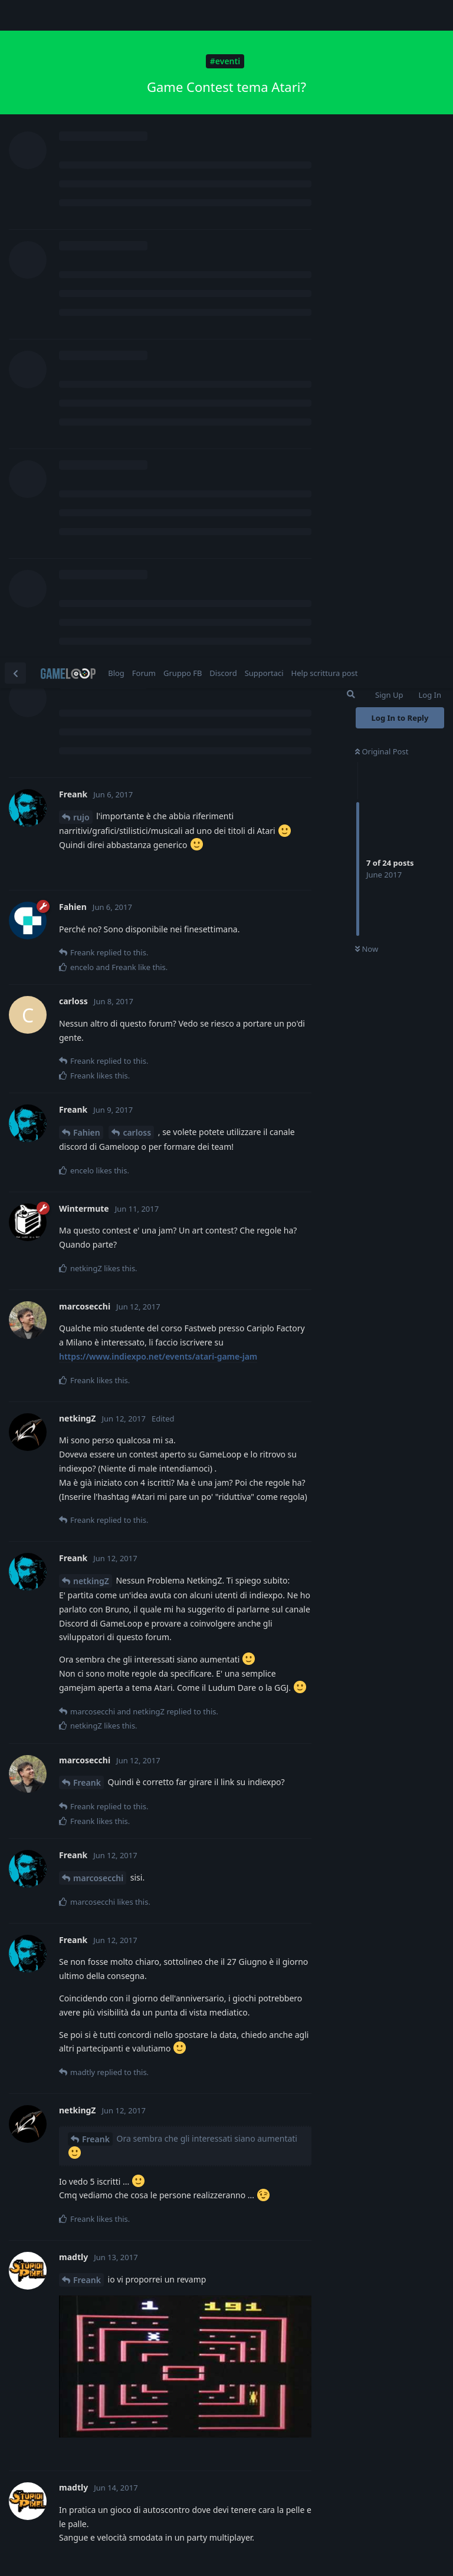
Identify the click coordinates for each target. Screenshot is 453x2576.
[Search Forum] (351, 36)
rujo (81, 159)
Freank (87, 1124)
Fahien (86, 474)
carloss (137, 474)
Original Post (381, 93)
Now (366, 291)
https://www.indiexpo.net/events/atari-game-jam (158, 698)
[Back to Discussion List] (15, 15)
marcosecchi (98, 1220)
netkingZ (91, 923)
